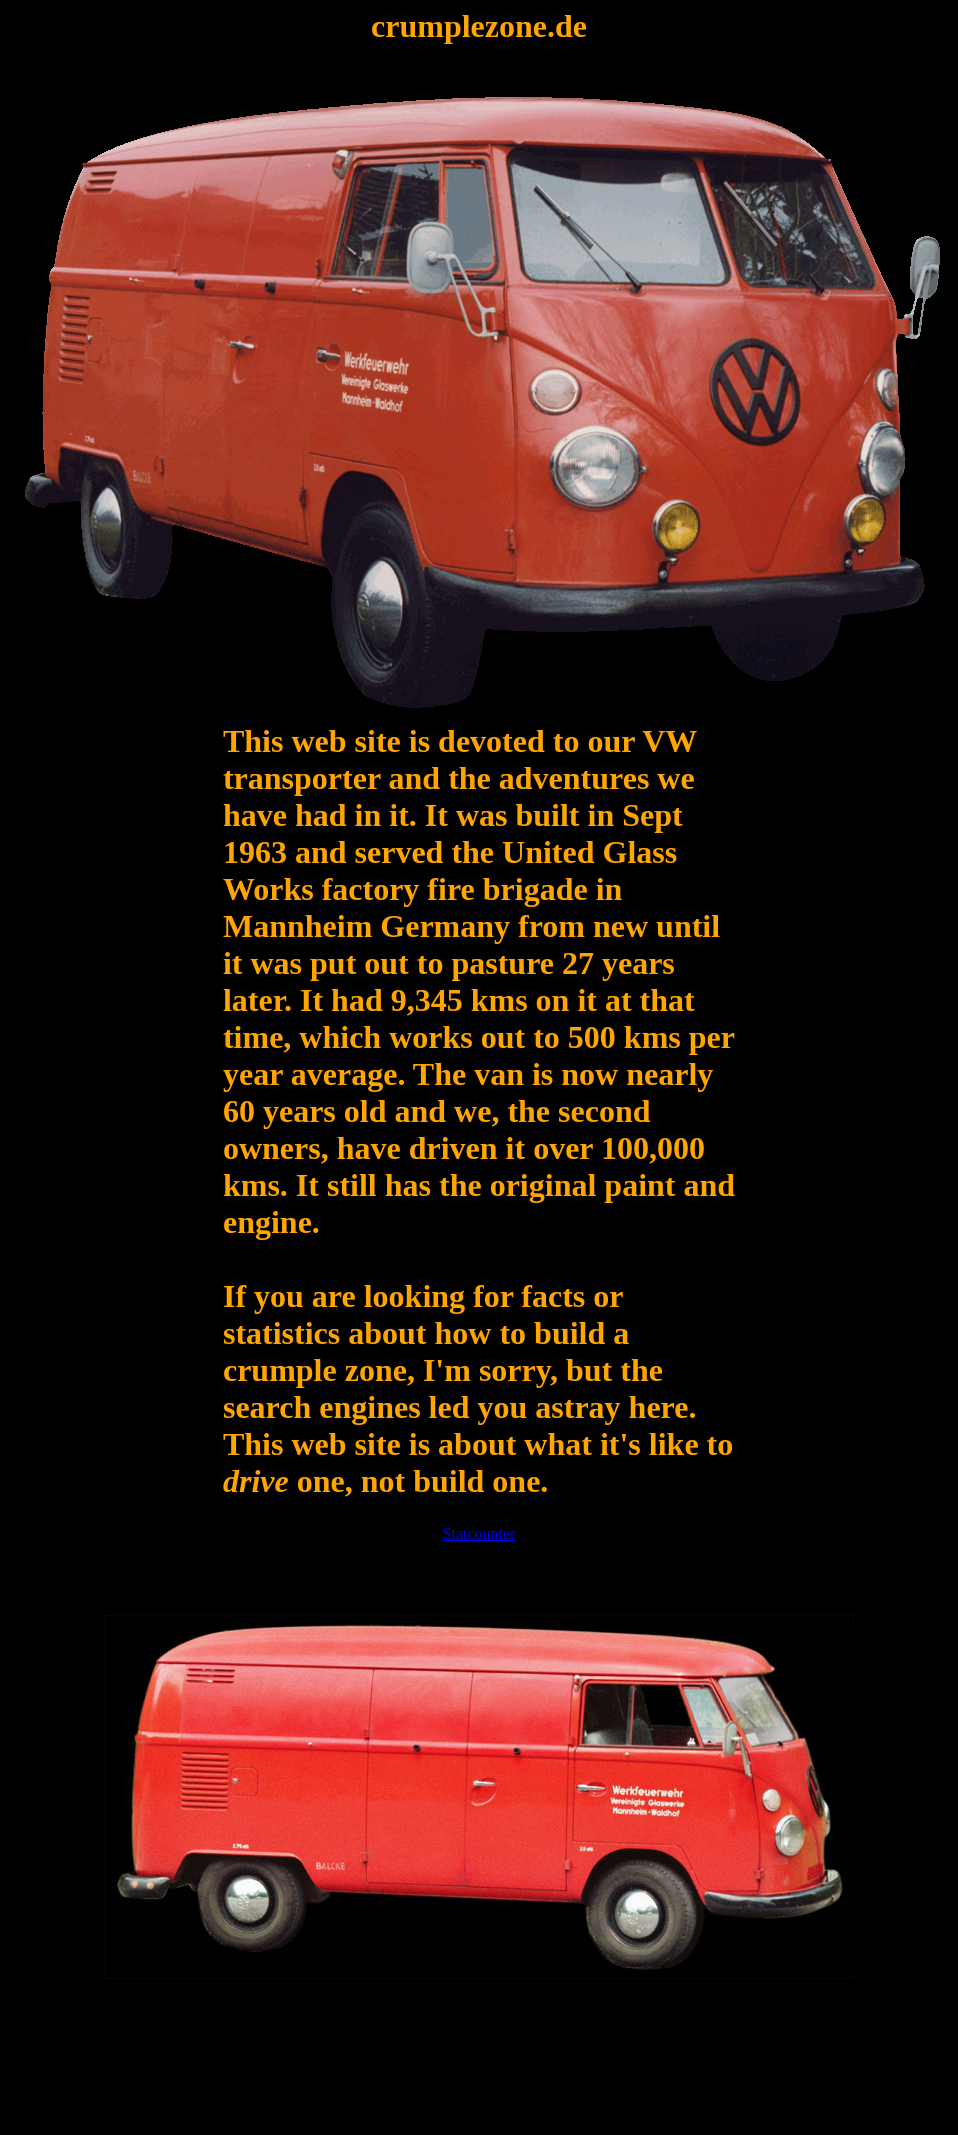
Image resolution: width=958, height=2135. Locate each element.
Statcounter (479, 1533)
